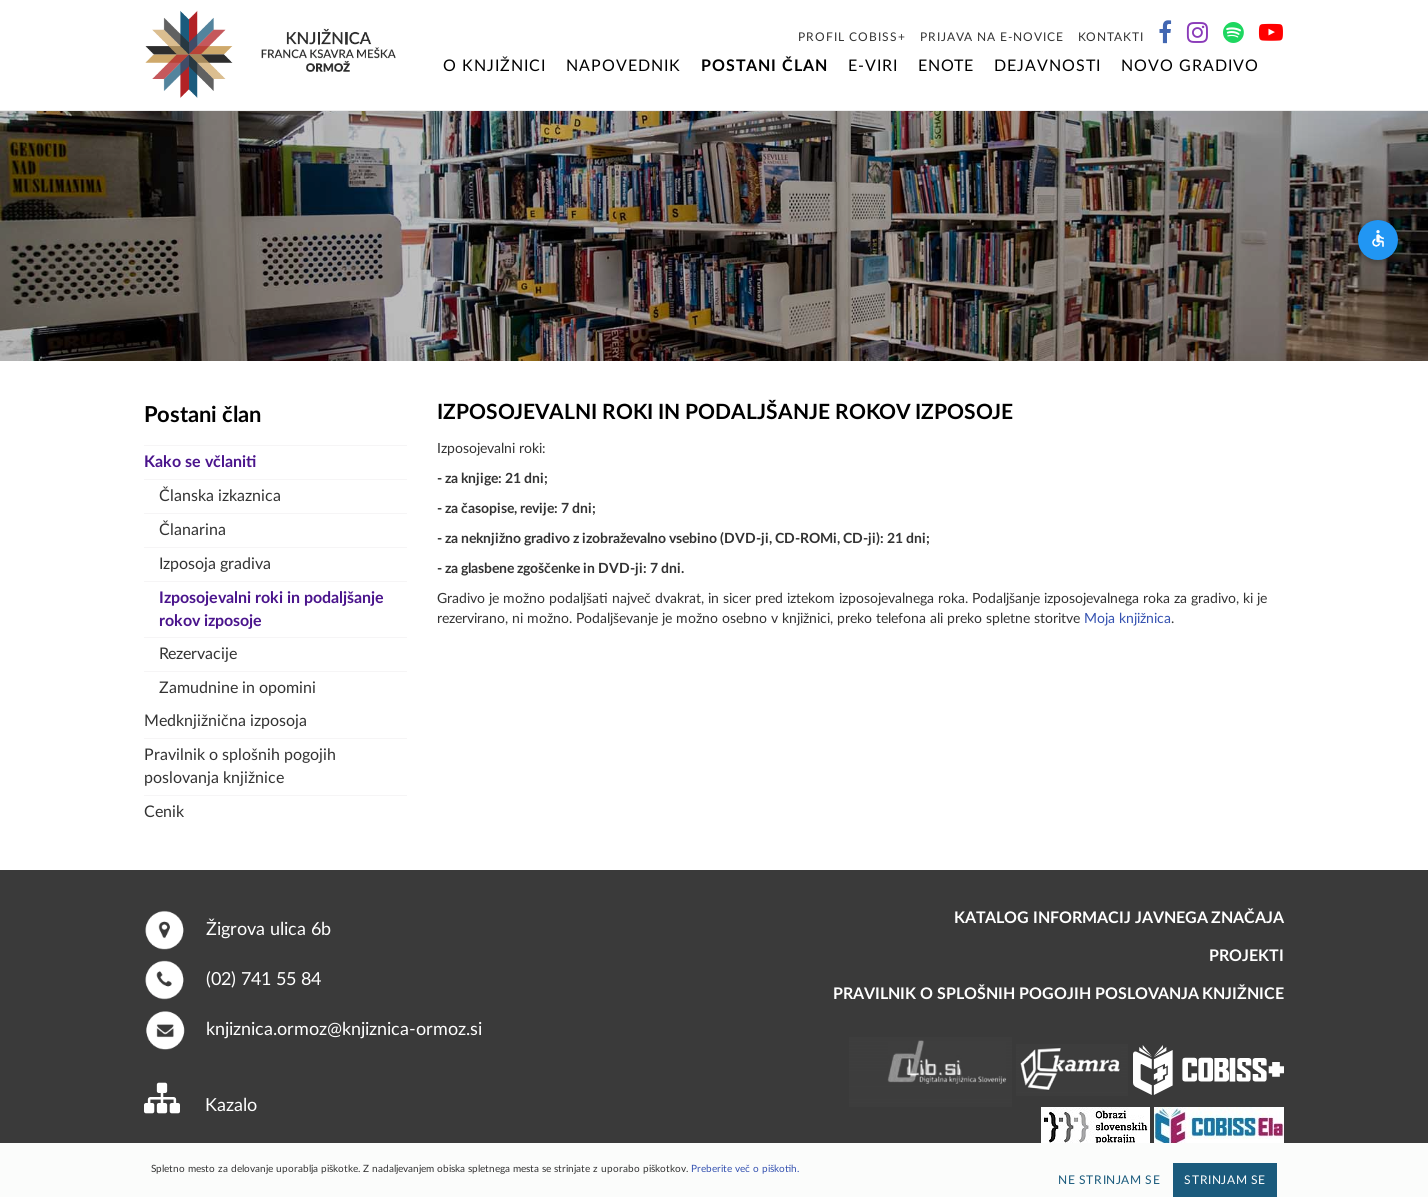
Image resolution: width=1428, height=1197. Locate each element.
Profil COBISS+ (852, 37)
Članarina (192, 530)
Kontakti (1111, 37)
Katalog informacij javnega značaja (1119, 918)
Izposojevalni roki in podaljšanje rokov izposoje (271, 609)
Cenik (164, 812)
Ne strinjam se (1109, 1180)
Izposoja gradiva (215, 564)
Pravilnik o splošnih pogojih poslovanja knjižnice (240, 766)
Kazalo (231, 1106)
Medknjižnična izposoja (225, 721)
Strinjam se (1225, 1180)
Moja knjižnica (1127, 619)
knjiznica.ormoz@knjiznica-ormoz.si (344, 1029)
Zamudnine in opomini (237, 688)
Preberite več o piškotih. (745, 1169)
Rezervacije (198, 654)
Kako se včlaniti (200, 462)
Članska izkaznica (220, 496)
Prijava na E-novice (992, 37)
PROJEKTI (1246, 956)
